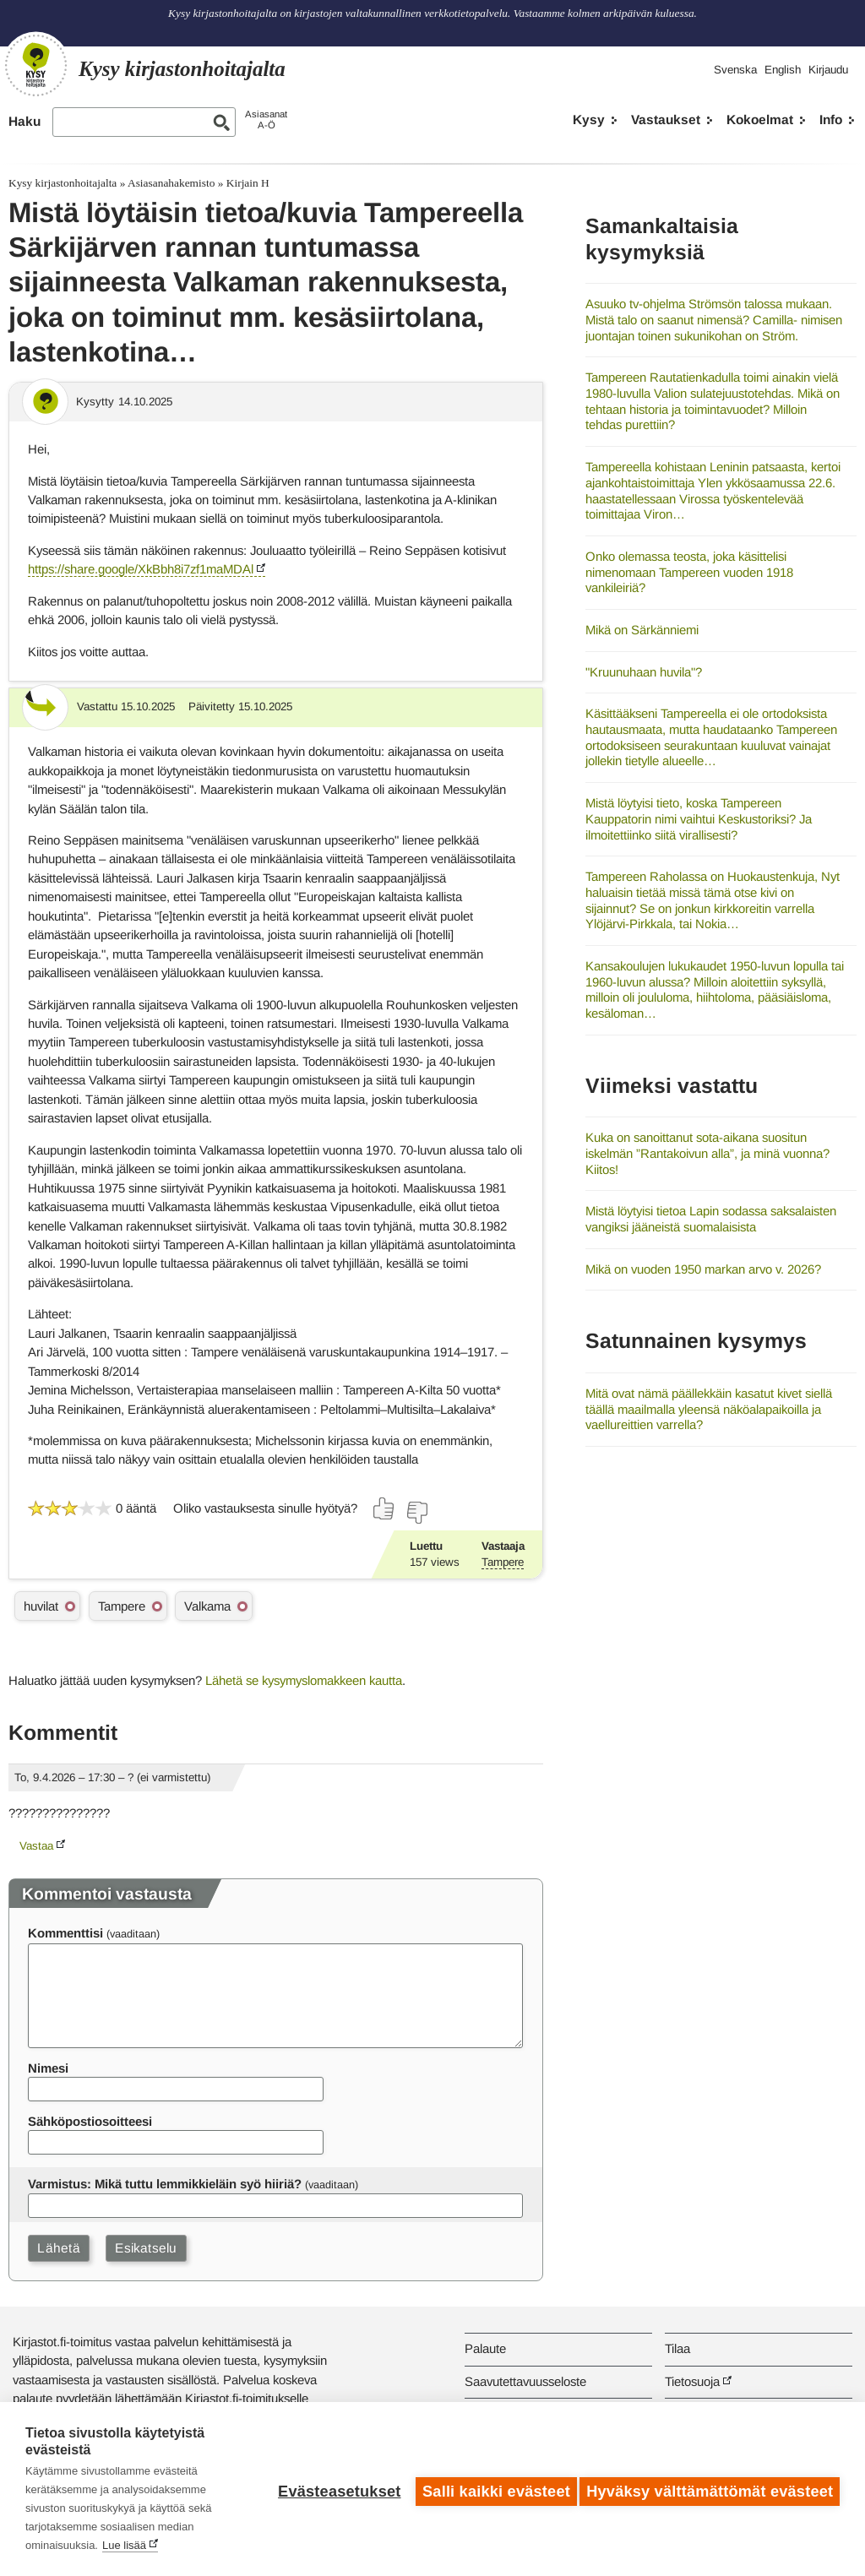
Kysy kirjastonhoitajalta (62, 183)
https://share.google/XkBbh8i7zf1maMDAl (140, 569)
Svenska (735, 69)
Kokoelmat (759, 119)
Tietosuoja (692, 2381)
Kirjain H (247, 183)
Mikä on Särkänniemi (642, 629)
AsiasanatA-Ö (266, 119)
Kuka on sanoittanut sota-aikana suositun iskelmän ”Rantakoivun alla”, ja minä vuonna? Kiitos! (707, 1153)
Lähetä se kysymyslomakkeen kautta (303, 1680)
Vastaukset (665, 119)
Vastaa (36, 1846)
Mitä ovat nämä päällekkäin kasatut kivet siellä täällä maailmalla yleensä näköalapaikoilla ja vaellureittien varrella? (708, 1409)
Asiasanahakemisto (171, 183)
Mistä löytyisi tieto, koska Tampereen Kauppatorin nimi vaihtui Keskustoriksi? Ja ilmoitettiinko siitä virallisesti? (698, 818)
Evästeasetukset (334, 2489)
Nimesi (48, 2068)
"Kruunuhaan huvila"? (643, 672)
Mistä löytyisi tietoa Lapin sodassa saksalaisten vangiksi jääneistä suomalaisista (710, 1219)
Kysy (589, 119)
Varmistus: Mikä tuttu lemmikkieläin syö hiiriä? (165, 2184)
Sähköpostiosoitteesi (90, 2121)
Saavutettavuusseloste (525, 2381)
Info (830, 119)
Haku (24, 121)
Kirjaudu (828, 69)
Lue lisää (124, 2545)
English (782, 69)
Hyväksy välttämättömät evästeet (709, 2489)
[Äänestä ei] (416, 1513)
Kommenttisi (65, 1933)
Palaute (485, 2348)
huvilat (41, 1606)
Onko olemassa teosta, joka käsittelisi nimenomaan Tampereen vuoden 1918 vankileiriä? (689, 572)
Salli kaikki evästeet (491, 2489)
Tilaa (677, 2348)
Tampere (502, 1562)
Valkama (207, 1606)
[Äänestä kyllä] (384, 1508)
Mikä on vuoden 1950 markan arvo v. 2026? (703, 1269)
